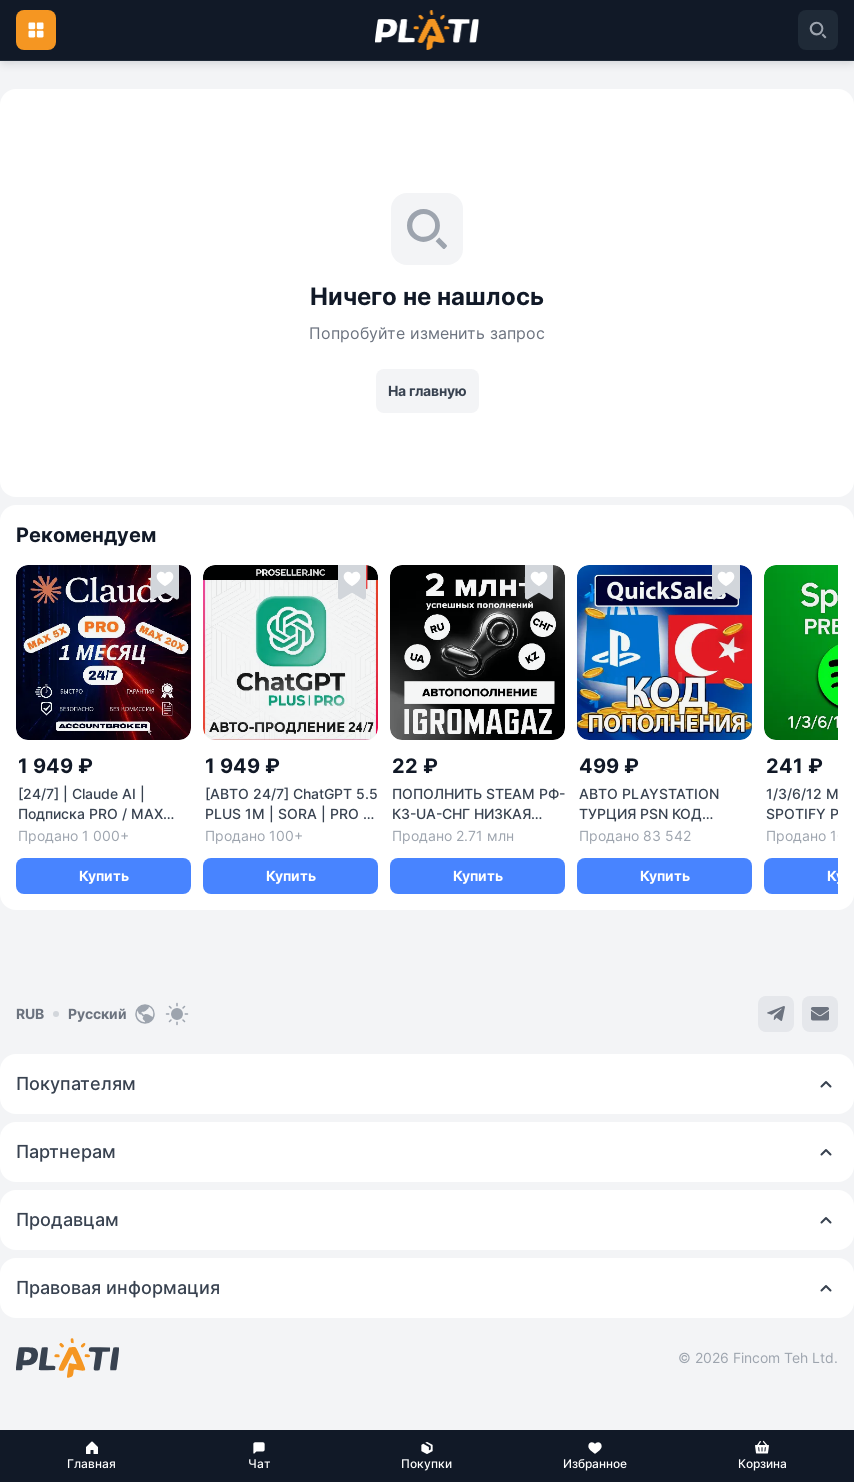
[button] (92, 1456)
